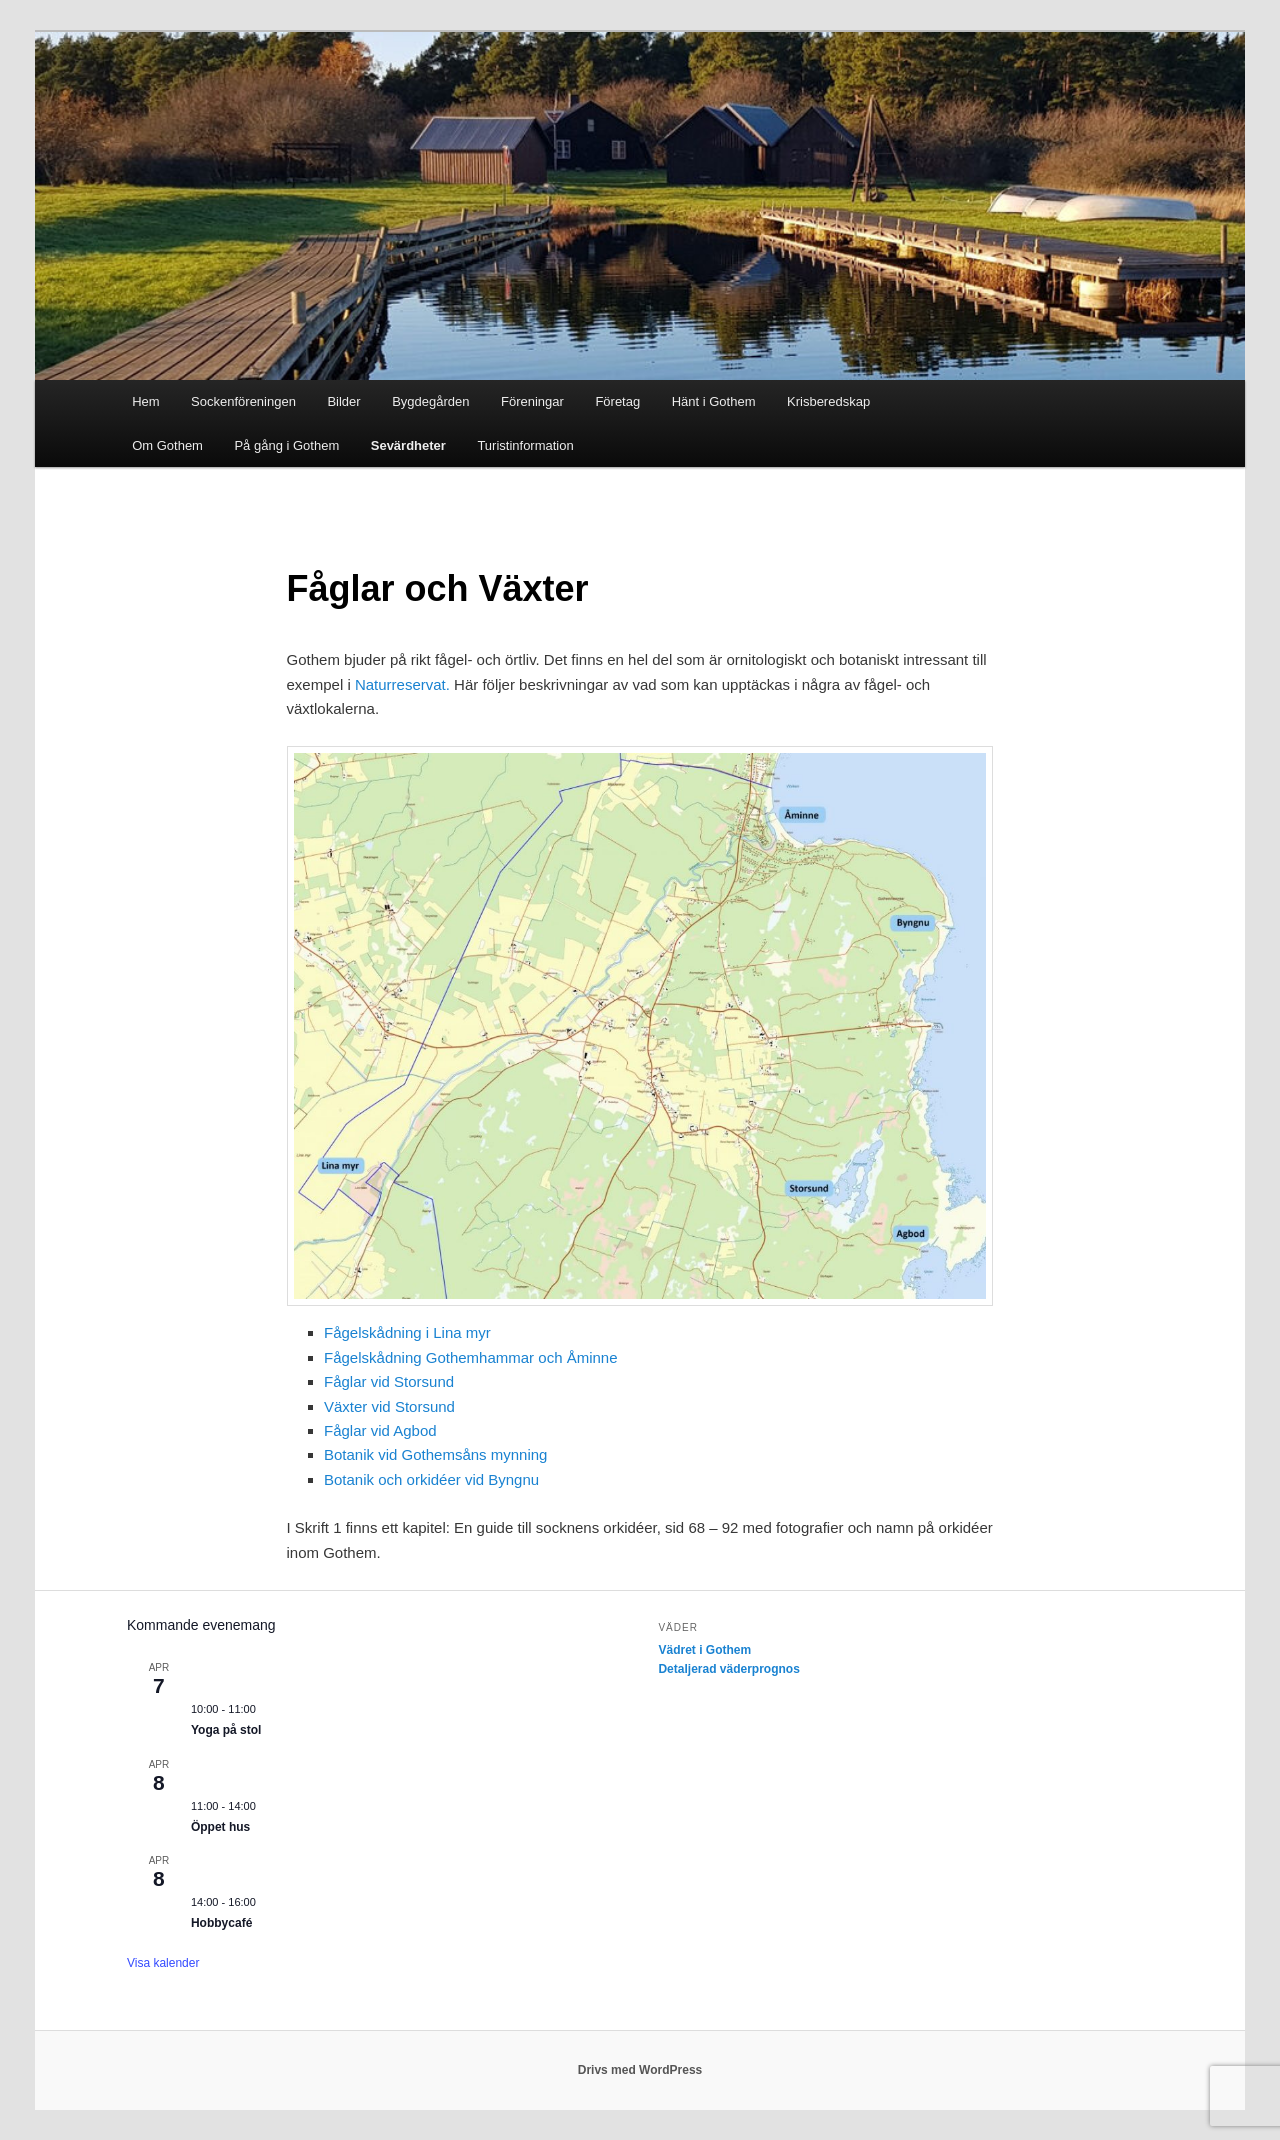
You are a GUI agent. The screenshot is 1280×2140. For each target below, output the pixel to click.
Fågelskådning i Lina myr (407, 1332)
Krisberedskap (828, 401)
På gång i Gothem (286, 445)
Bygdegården (430, 401)
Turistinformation (525, 445)
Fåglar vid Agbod (380, 1430)
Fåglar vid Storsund (389, 1381)
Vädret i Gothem (704, 1650)
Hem (145, 401)
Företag (617, 401)
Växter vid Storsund (389, 1406)
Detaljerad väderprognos (728, 1669)
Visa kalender (163, 1963)
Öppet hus (220, 1827)
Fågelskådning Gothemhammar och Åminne (470, 1357)
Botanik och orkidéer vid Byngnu (431, 1479)
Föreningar (532, 401)
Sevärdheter (408, 445)
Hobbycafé (221, 1923)
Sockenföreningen (243, 401)
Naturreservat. (402, 684)
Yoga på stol (226, 1730)
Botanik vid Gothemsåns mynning (435, 1454)
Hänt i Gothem (714, 401)
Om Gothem (167, 445)
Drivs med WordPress (640, 2070)
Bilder (343, 401)
